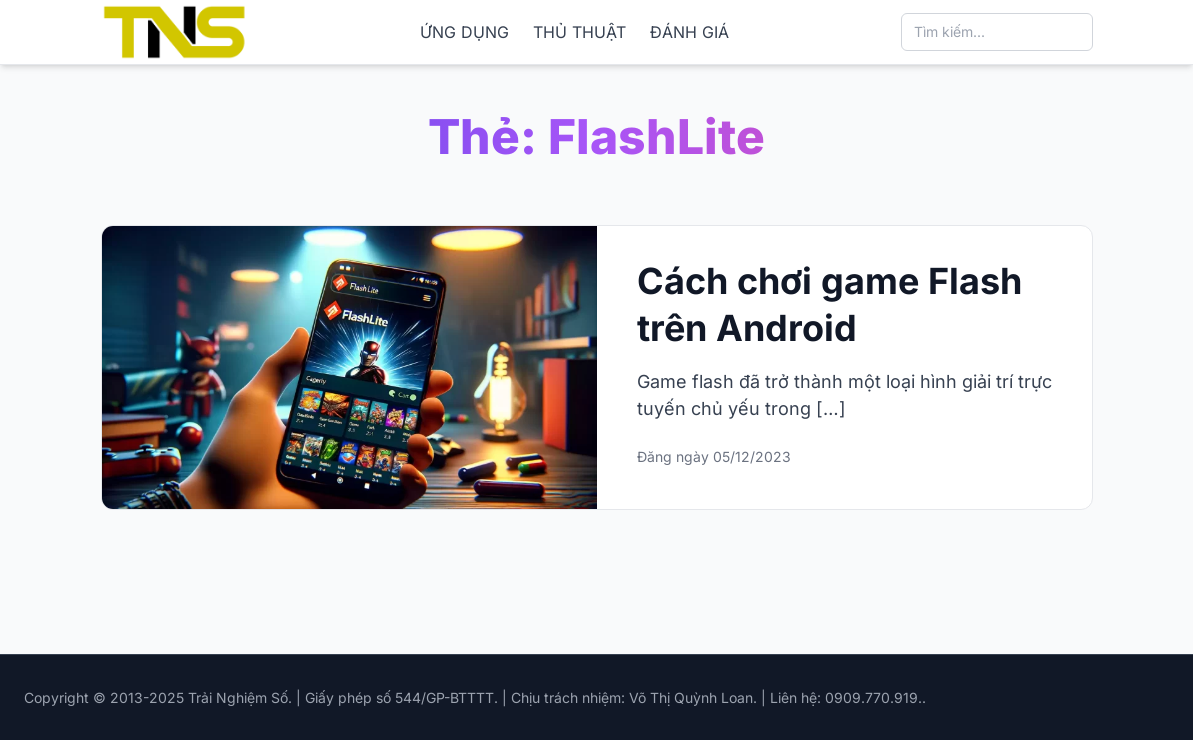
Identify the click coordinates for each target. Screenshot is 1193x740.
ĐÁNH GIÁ (689, 32)
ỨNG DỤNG (464, 32)
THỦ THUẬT (579, 32)
